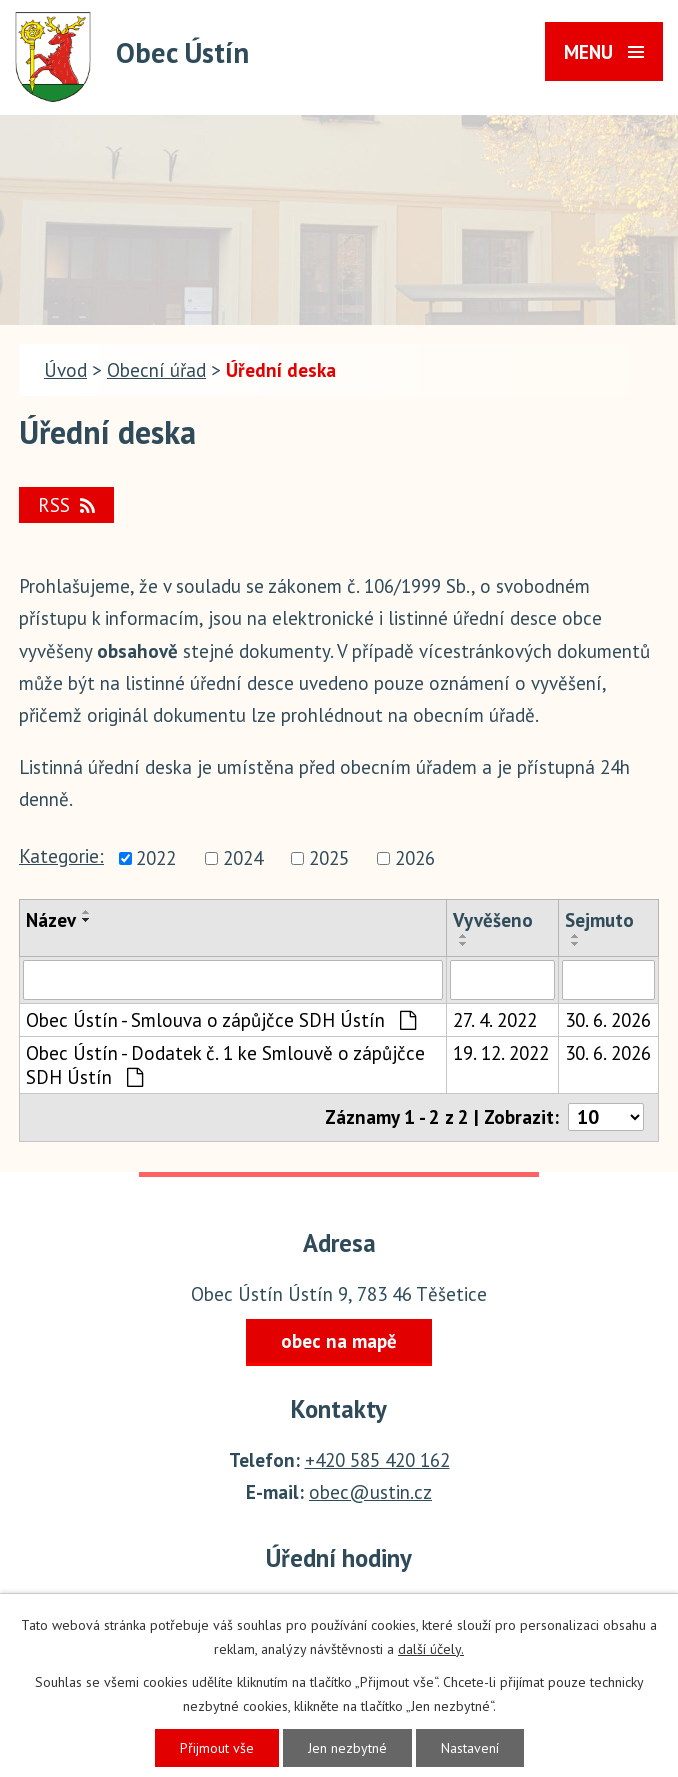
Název (51, 920)
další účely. (431, 1649)
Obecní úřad (156, 370)
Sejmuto (599, 920)
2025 (329, 858)
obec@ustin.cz (370, 1492)
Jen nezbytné (347, 1748)
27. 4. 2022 (495, 1020)
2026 (415, 858)
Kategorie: (61, 856)
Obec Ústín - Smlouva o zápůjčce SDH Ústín (221, 1020)
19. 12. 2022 (501, 1053)
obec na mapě (339, 1341)
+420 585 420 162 (377, 1460)
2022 (156, 858)
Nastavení (470, 1748)
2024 (243, 858)
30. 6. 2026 (608, 1020)
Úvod (65, 370)
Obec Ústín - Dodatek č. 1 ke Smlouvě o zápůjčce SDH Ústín (225, 1065)
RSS (66, 505)
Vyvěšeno (493, 920)
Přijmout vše (217, 1748)
